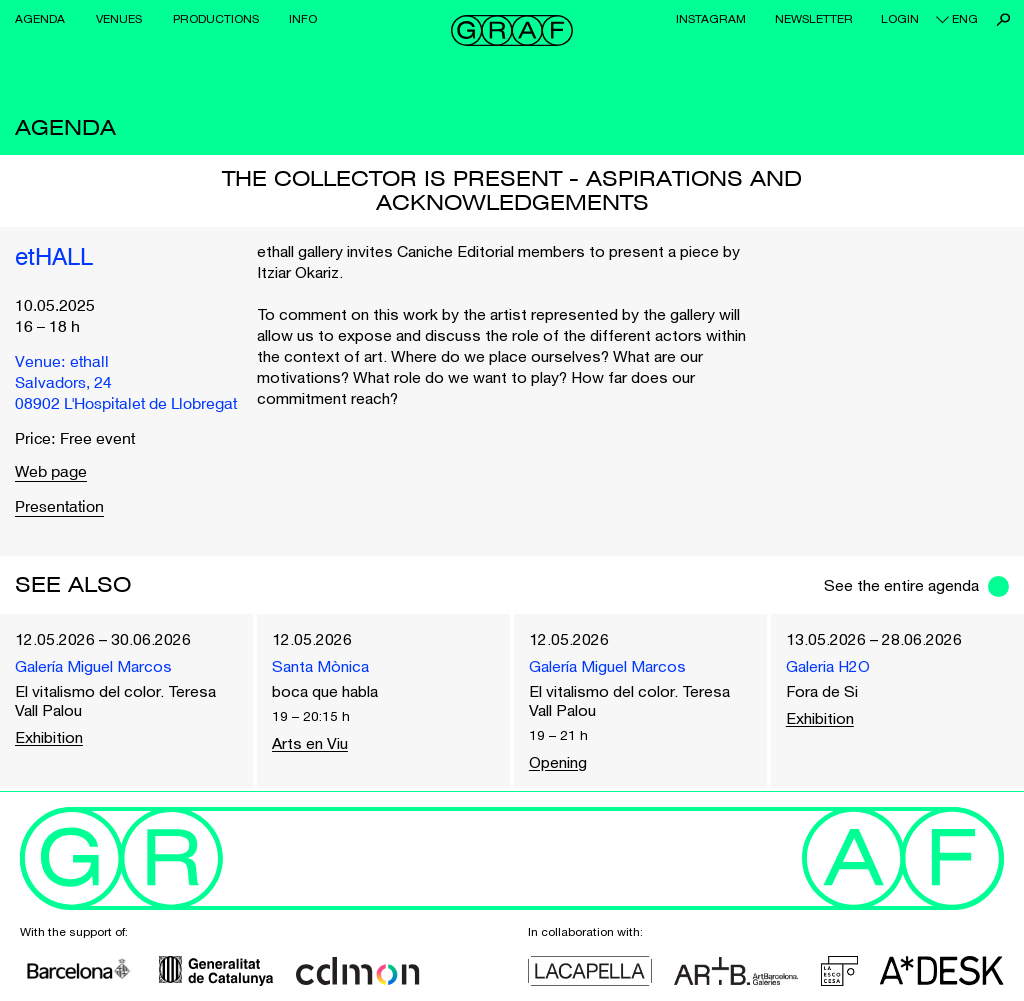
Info (303, 19)
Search (1003, 19)
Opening (558, 762)
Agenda (40, 19)
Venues (119, 19)
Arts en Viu (310, 743)
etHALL (54, 259)
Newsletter (814, 19)
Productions (216, 19)
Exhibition (49, 737)
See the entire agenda (901, 585)
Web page (51, 473)
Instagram (711, 19)
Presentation (59, 508)
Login (900, 19)
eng (965, 19)
